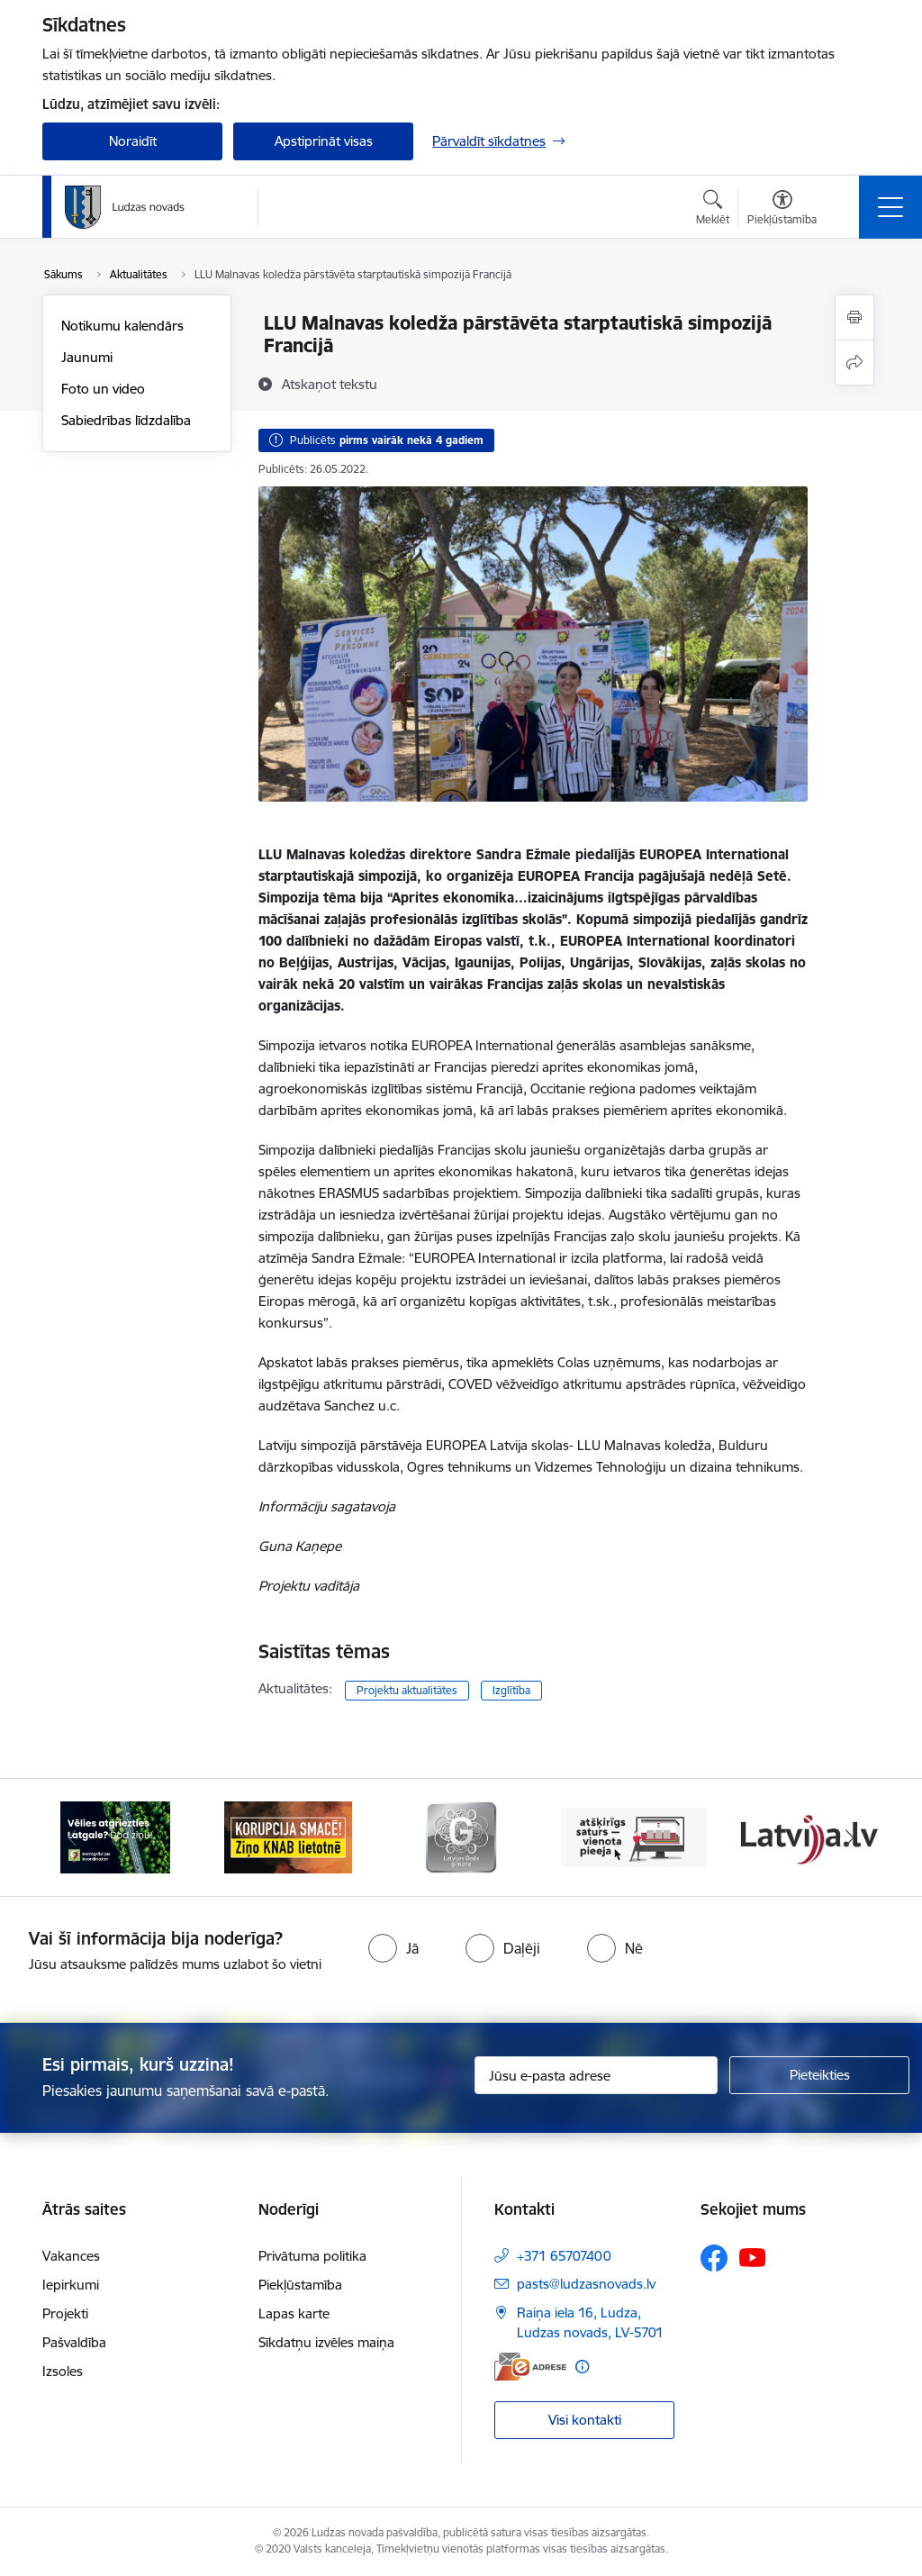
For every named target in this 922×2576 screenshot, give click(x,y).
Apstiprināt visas (324, 141)
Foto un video (103, 388)
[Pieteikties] (819, 2075)
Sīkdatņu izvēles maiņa (326, 2342)
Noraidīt (133, 141)
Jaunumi (87, 357)
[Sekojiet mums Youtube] (752, 2257)
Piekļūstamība (300, 2284)
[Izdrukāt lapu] (854, 317)
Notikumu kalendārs (122, 325)
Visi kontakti (584, 2419)
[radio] (393, 1948)
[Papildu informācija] (582, 2366)
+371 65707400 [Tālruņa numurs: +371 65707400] (564, 2255)
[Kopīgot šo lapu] (854, 362)
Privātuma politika (312, 2255)
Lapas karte (294, 2313)
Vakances (71, 2255)
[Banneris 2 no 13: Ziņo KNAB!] (288, 1836)
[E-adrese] (530, 2366)
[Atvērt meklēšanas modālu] (712, 209)
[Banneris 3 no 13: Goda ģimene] (461, 1836)
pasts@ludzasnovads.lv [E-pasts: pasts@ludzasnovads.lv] (586, 2283)
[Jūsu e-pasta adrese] (596, 2075)
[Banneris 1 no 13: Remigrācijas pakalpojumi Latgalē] (114, 1836)
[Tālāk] (850, 1837)
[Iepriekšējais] (72, 1837)
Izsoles (62, 2371)
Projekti (65, 2313)
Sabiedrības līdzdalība (126, 420)
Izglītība (511, 1690)
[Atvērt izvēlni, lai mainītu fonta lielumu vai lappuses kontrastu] (782, 209)
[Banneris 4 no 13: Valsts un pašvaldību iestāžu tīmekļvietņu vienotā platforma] (634, 1836)
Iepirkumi (70, 2284)
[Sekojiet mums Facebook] (714, 2258)
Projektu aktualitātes (407, 1690)
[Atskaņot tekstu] (329, 384)
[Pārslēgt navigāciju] (890, 207)
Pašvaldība (74, 2342)
